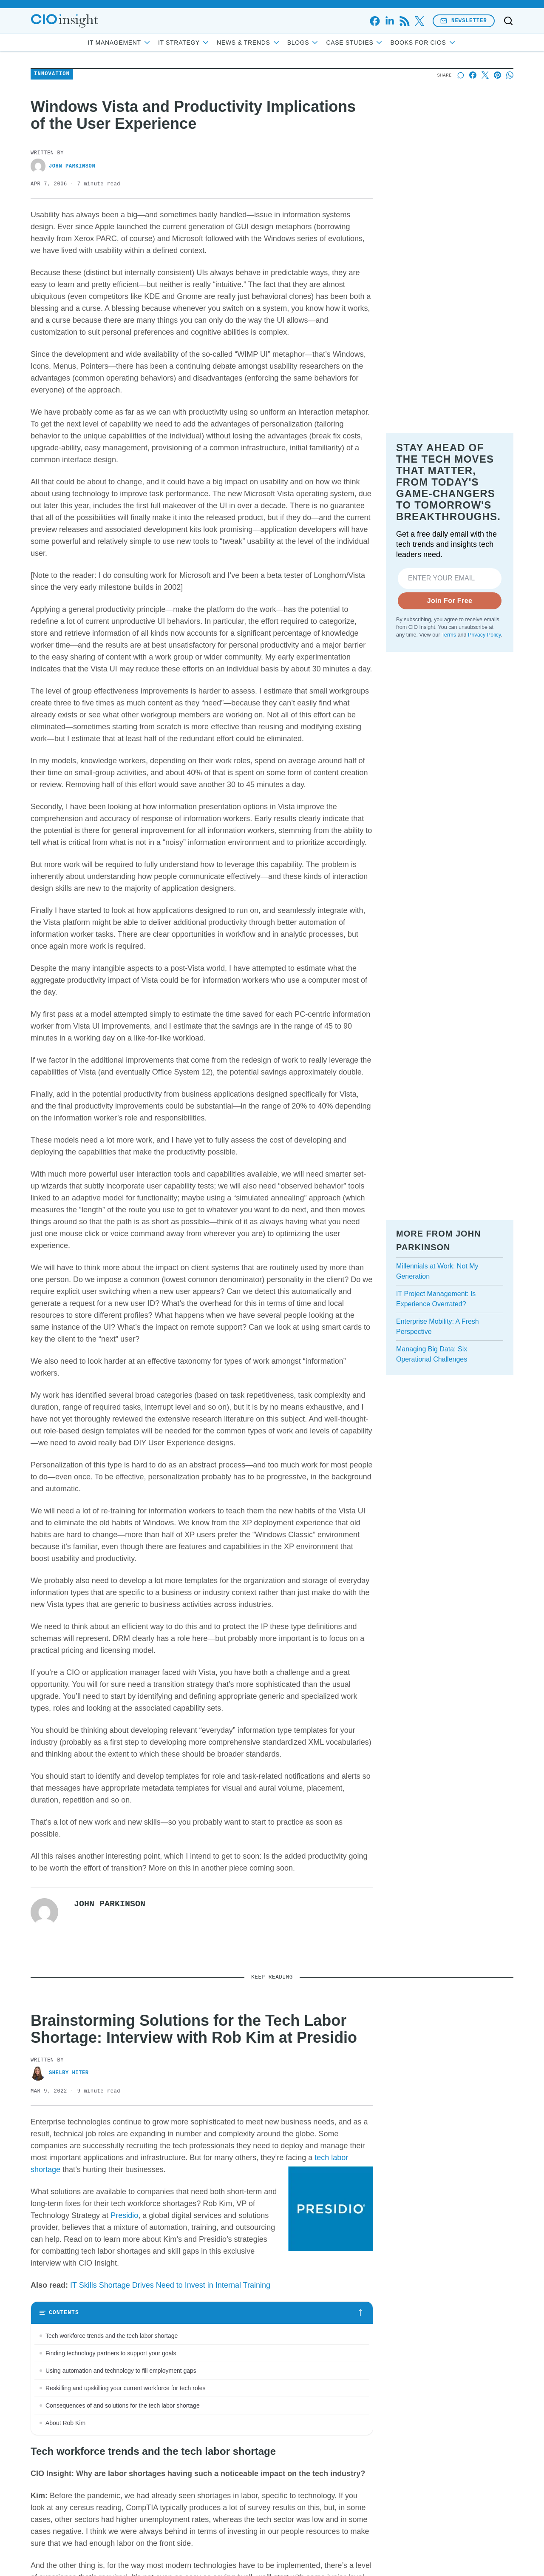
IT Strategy (184, 42)
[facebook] (375, 21)
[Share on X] (485, 130)
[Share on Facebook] (472, 130)
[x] (419, 21)
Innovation (52, 129)
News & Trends (248, 42)
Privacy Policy (484, 733)
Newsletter (463, 20)
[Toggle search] (508, 21)
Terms (449, 733)
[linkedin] (389, 21)
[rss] (404, 21)
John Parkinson (63, 221)
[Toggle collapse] (22, 2532)
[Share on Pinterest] (497, 130)
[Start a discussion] (460, 130)
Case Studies (354, 42)
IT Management (119, 42)
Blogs (303, 42)
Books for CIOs (423, 42)
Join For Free (450, 698)
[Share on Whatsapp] (509, 130)
